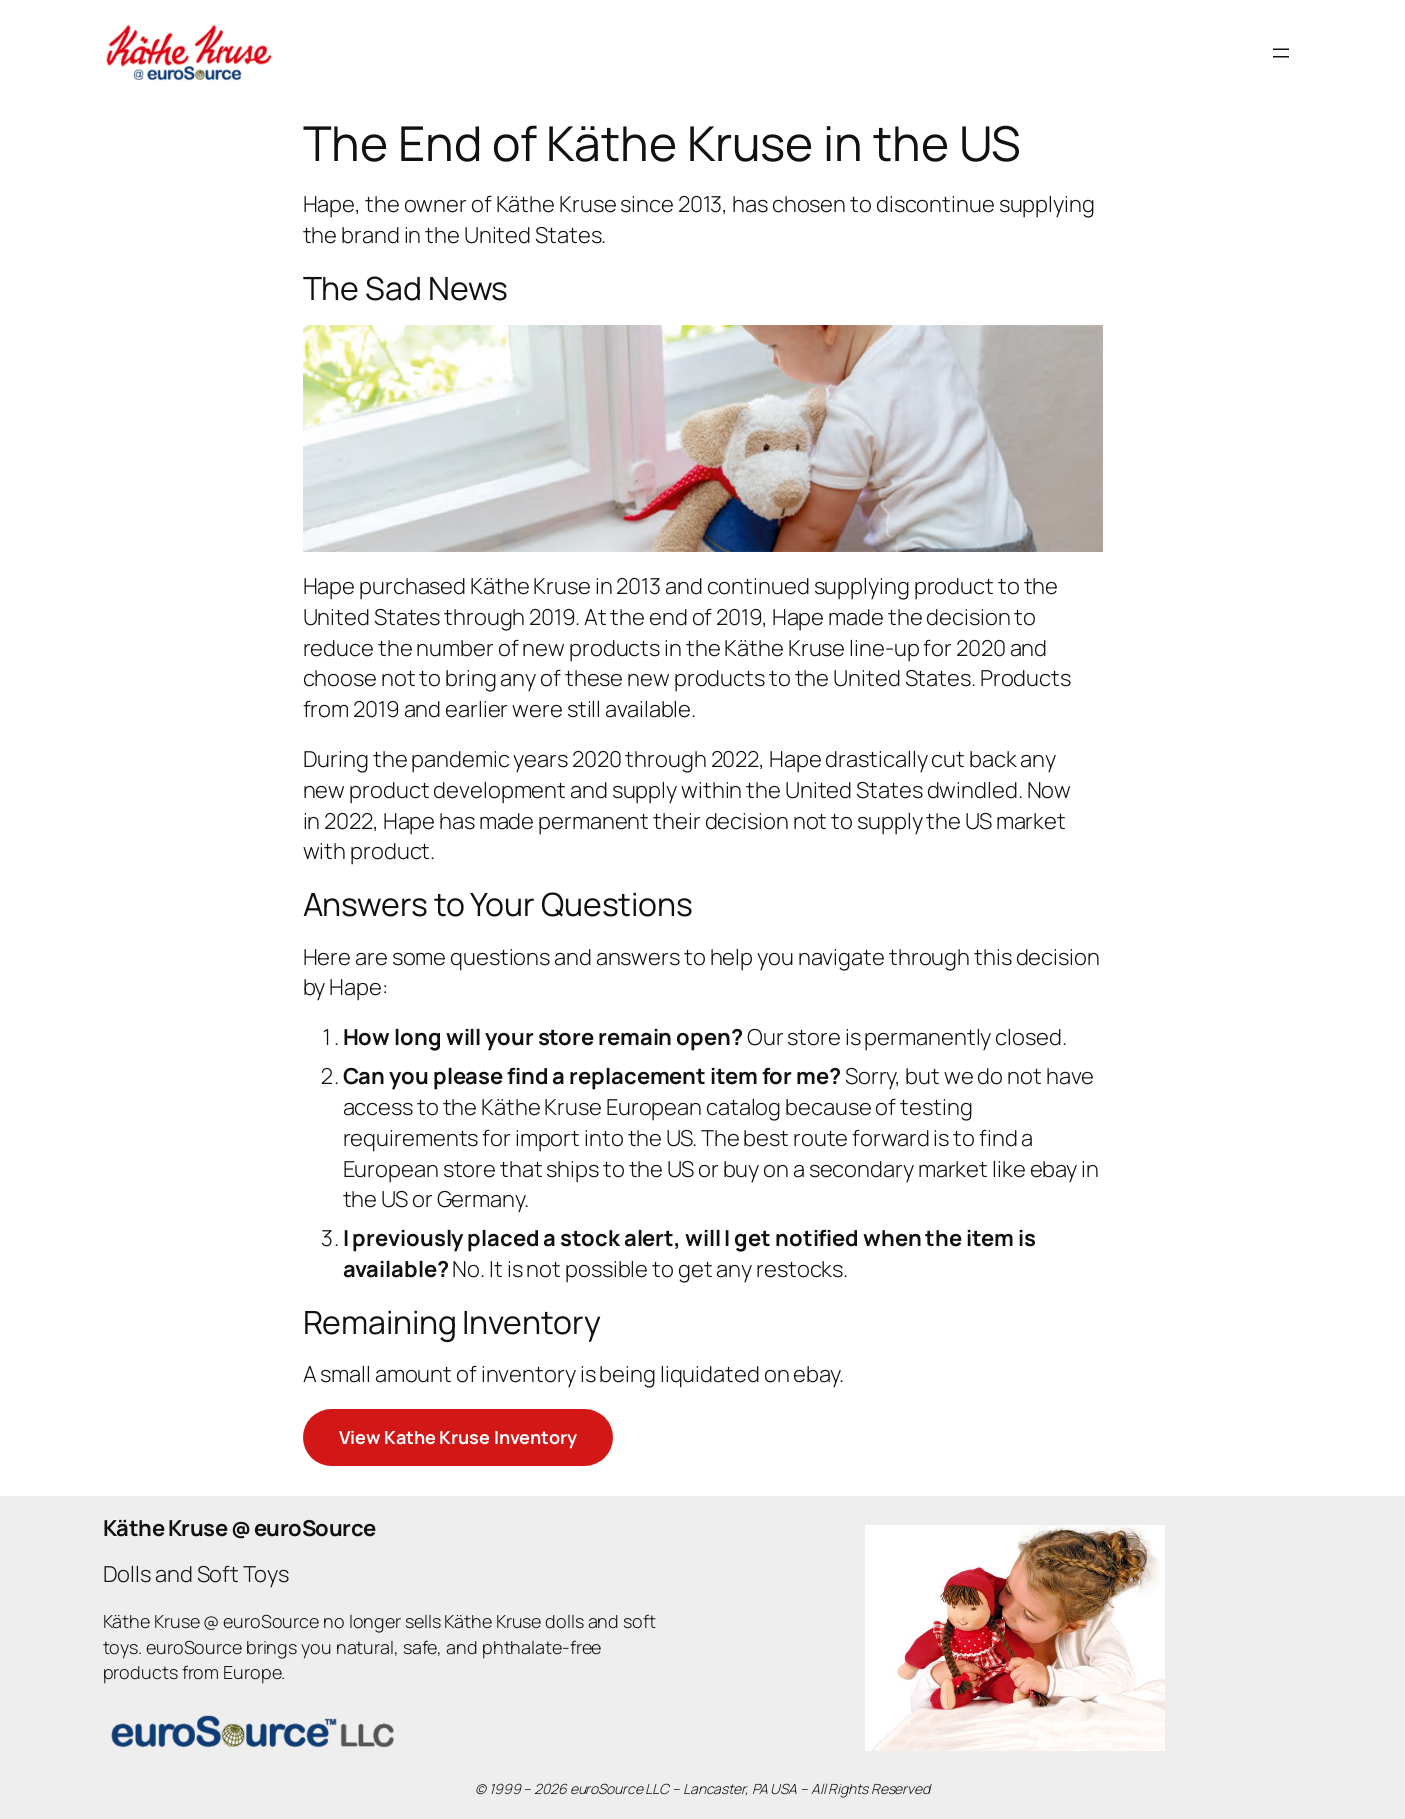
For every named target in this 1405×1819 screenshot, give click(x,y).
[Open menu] (1281, 53)
